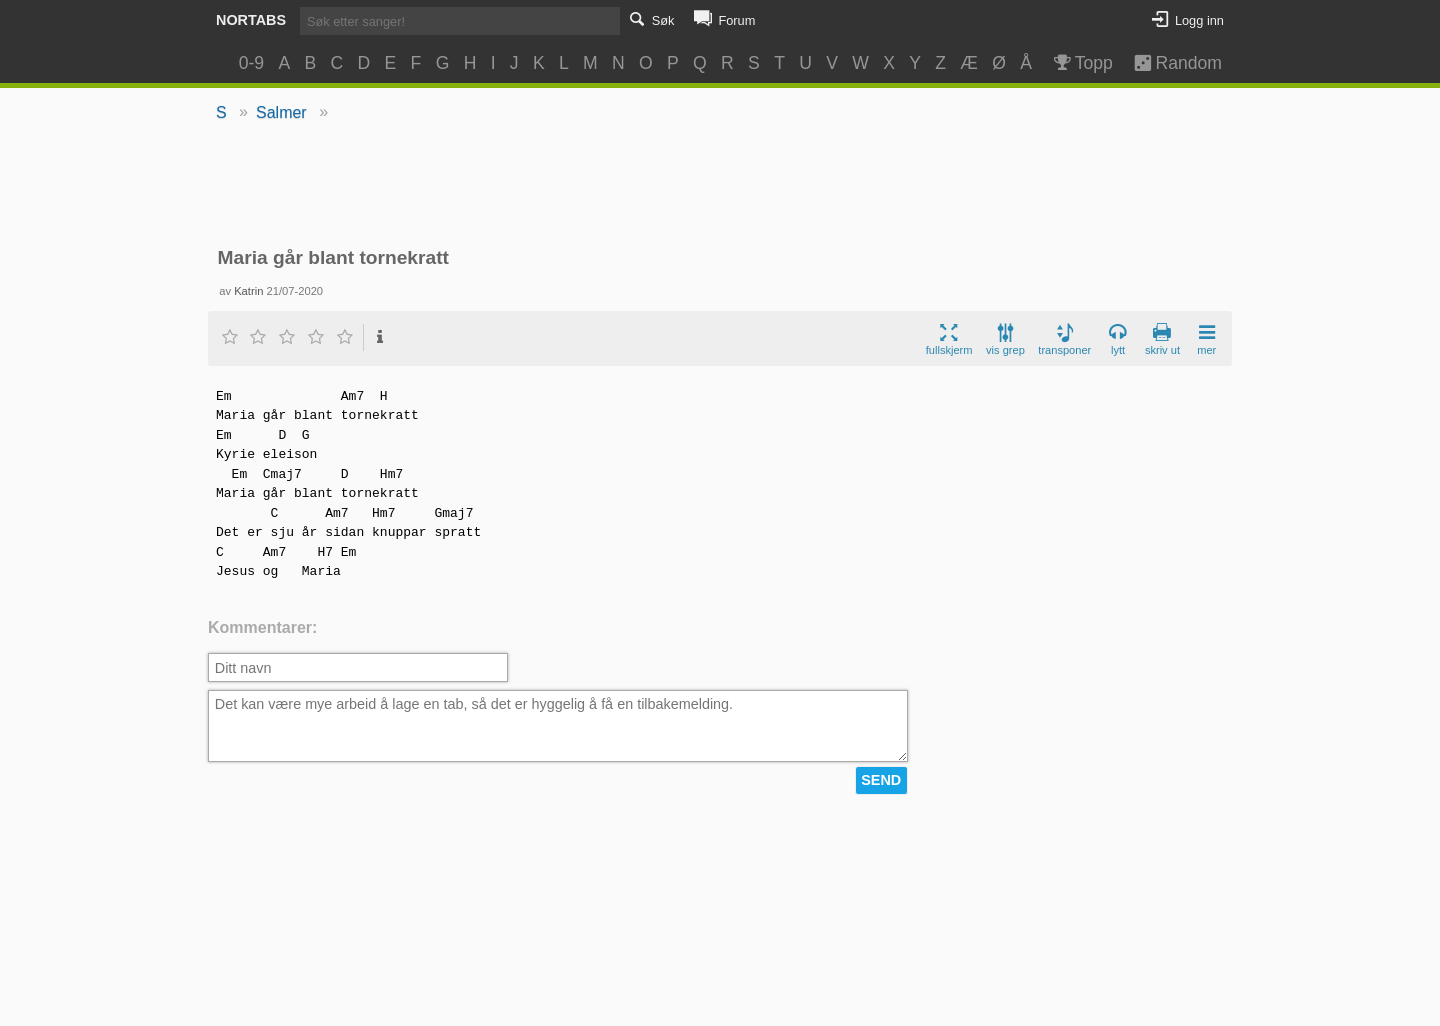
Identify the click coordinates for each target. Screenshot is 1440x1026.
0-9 (251, 63)
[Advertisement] (720, 186)
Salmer (281, 112)
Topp (1081, 63)
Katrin (248, 291)
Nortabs (251, 20)
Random (1168, 63)
